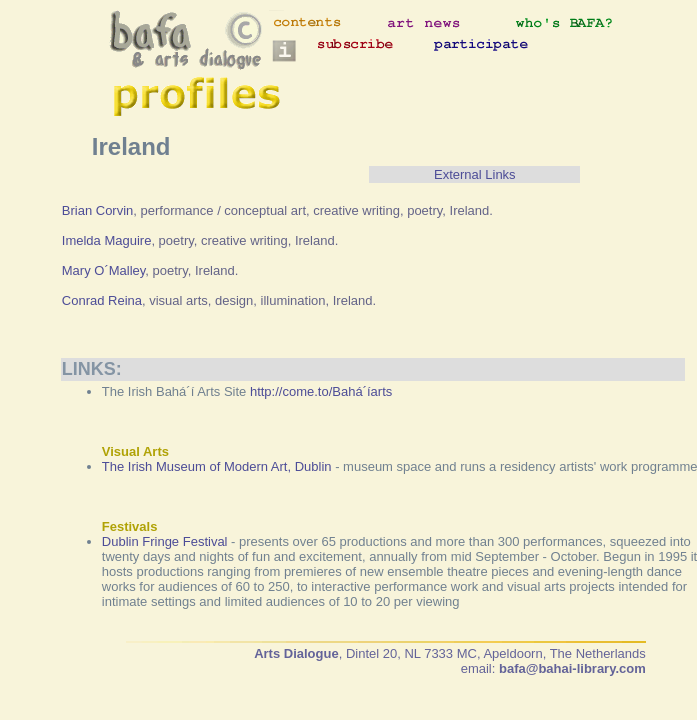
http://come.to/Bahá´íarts (321, 391)
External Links (475, 174)
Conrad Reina (102, 300)
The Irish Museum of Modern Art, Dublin (217, 466)
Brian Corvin (98, 210)
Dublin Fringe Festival (165, 541)
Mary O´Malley (104, 270)
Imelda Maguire (107, 240)
